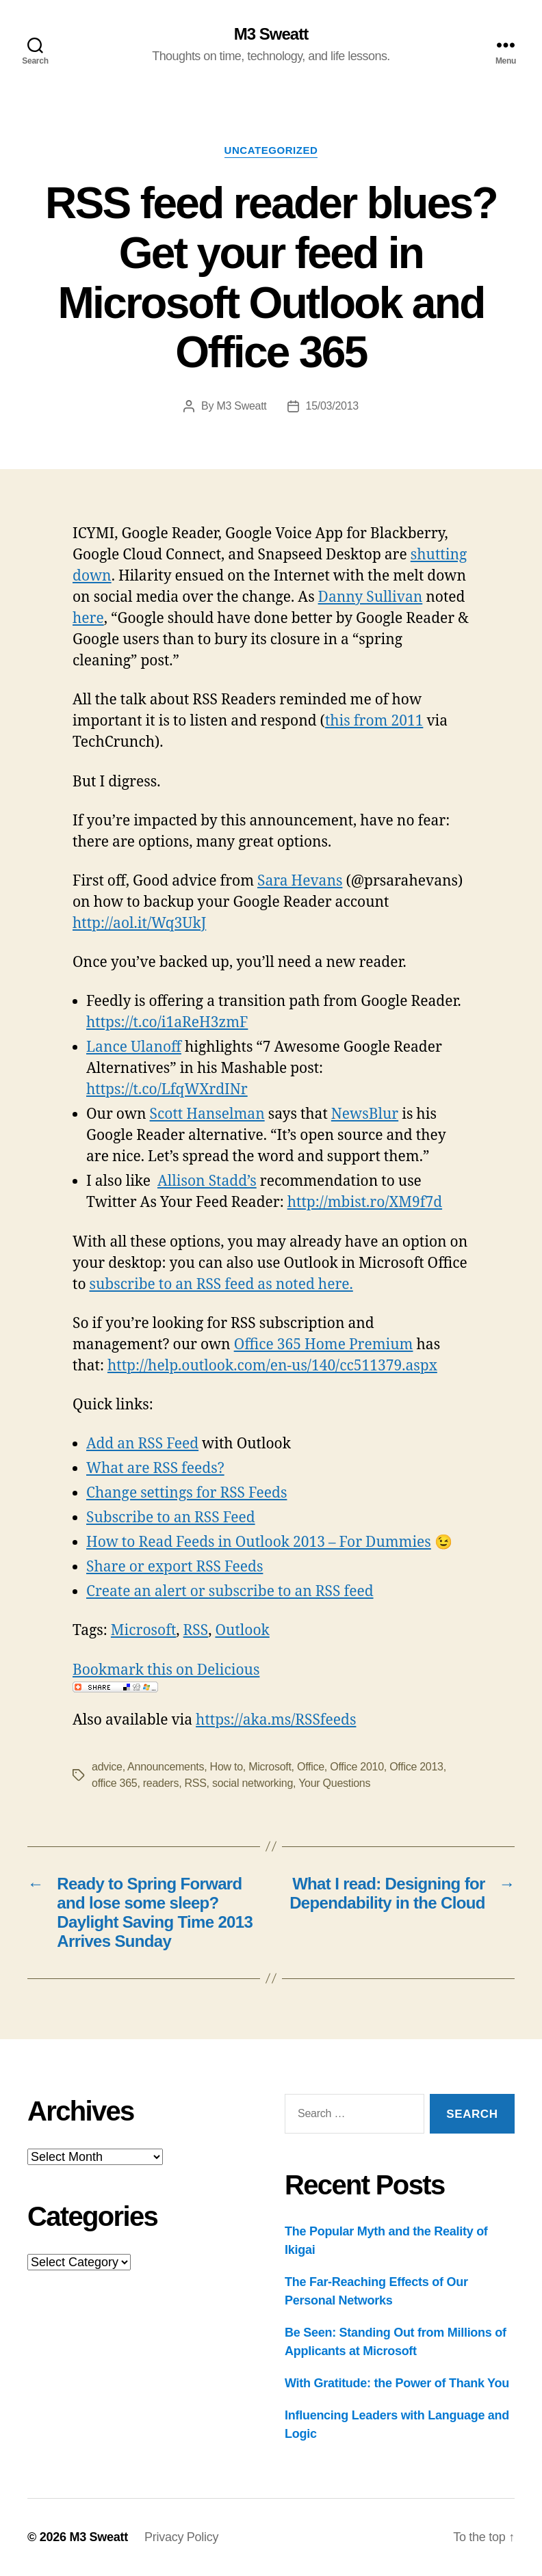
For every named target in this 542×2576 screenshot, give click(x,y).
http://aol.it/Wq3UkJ (139, 923)
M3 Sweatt (271, 34)
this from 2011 (374, 721)
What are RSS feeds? (155, 1468)
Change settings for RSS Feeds (186, 1493)
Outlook (242, 1630)
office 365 (114, 1783)
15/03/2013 (332, 406)
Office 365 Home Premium (323, 1345)
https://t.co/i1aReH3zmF (167, 1022)
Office (310, 1766)
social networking (252, 1783)
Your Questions (334, 1783)
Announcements (165, 1766)
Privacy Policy (181, 2537)
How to (226, 1766)
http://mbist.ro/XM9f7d (364, 1202)
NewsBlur (364, 1114)
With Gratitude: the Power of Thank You (397, 2383)
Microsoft (144, 1630)
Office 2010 (357, 1766)
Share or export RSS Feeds (174, 1567)
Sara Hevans (299, 881)
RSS (196, 1630)
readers (161, 1783)
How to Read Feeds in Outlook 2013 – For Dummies (258, 1542)
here (88, 618)
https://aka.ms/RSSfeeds (276, 1720)
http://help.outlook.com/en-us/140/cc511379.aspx (272, 1366)
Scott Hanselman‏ (207, 1114)
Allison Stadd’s (207, 1181)
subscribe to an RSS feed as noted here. (221, 1284)
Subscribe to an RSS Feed (170, 1518)
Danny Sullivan (370, 597)
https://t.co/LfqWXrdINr (167, 1089)
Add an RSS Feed (142, 1444)
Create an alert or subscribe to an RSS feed (230, 1591)
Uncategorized (271, 150)
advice (107, 1766)
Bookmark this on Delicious (166, 1670)
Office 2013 (416, 1766)
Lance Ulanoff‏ (133, 1047)
